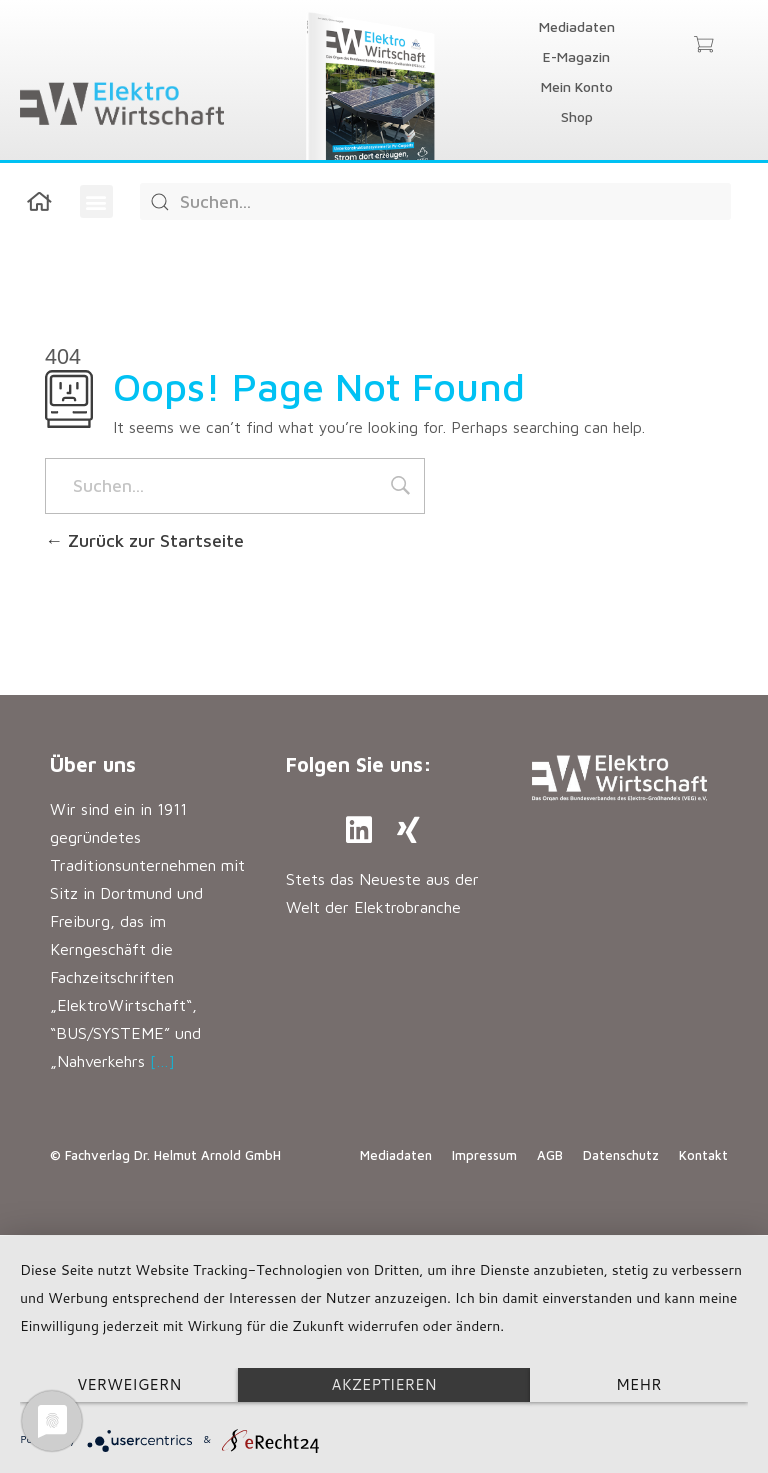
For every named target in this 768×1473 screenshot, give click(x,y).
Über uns (93, 764)
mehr (638, 1384)
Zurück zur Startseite (144, 540)
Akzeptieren (383, 1384)
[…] (162, 1061)
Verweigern (129, 1384)
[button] (96, 201)
